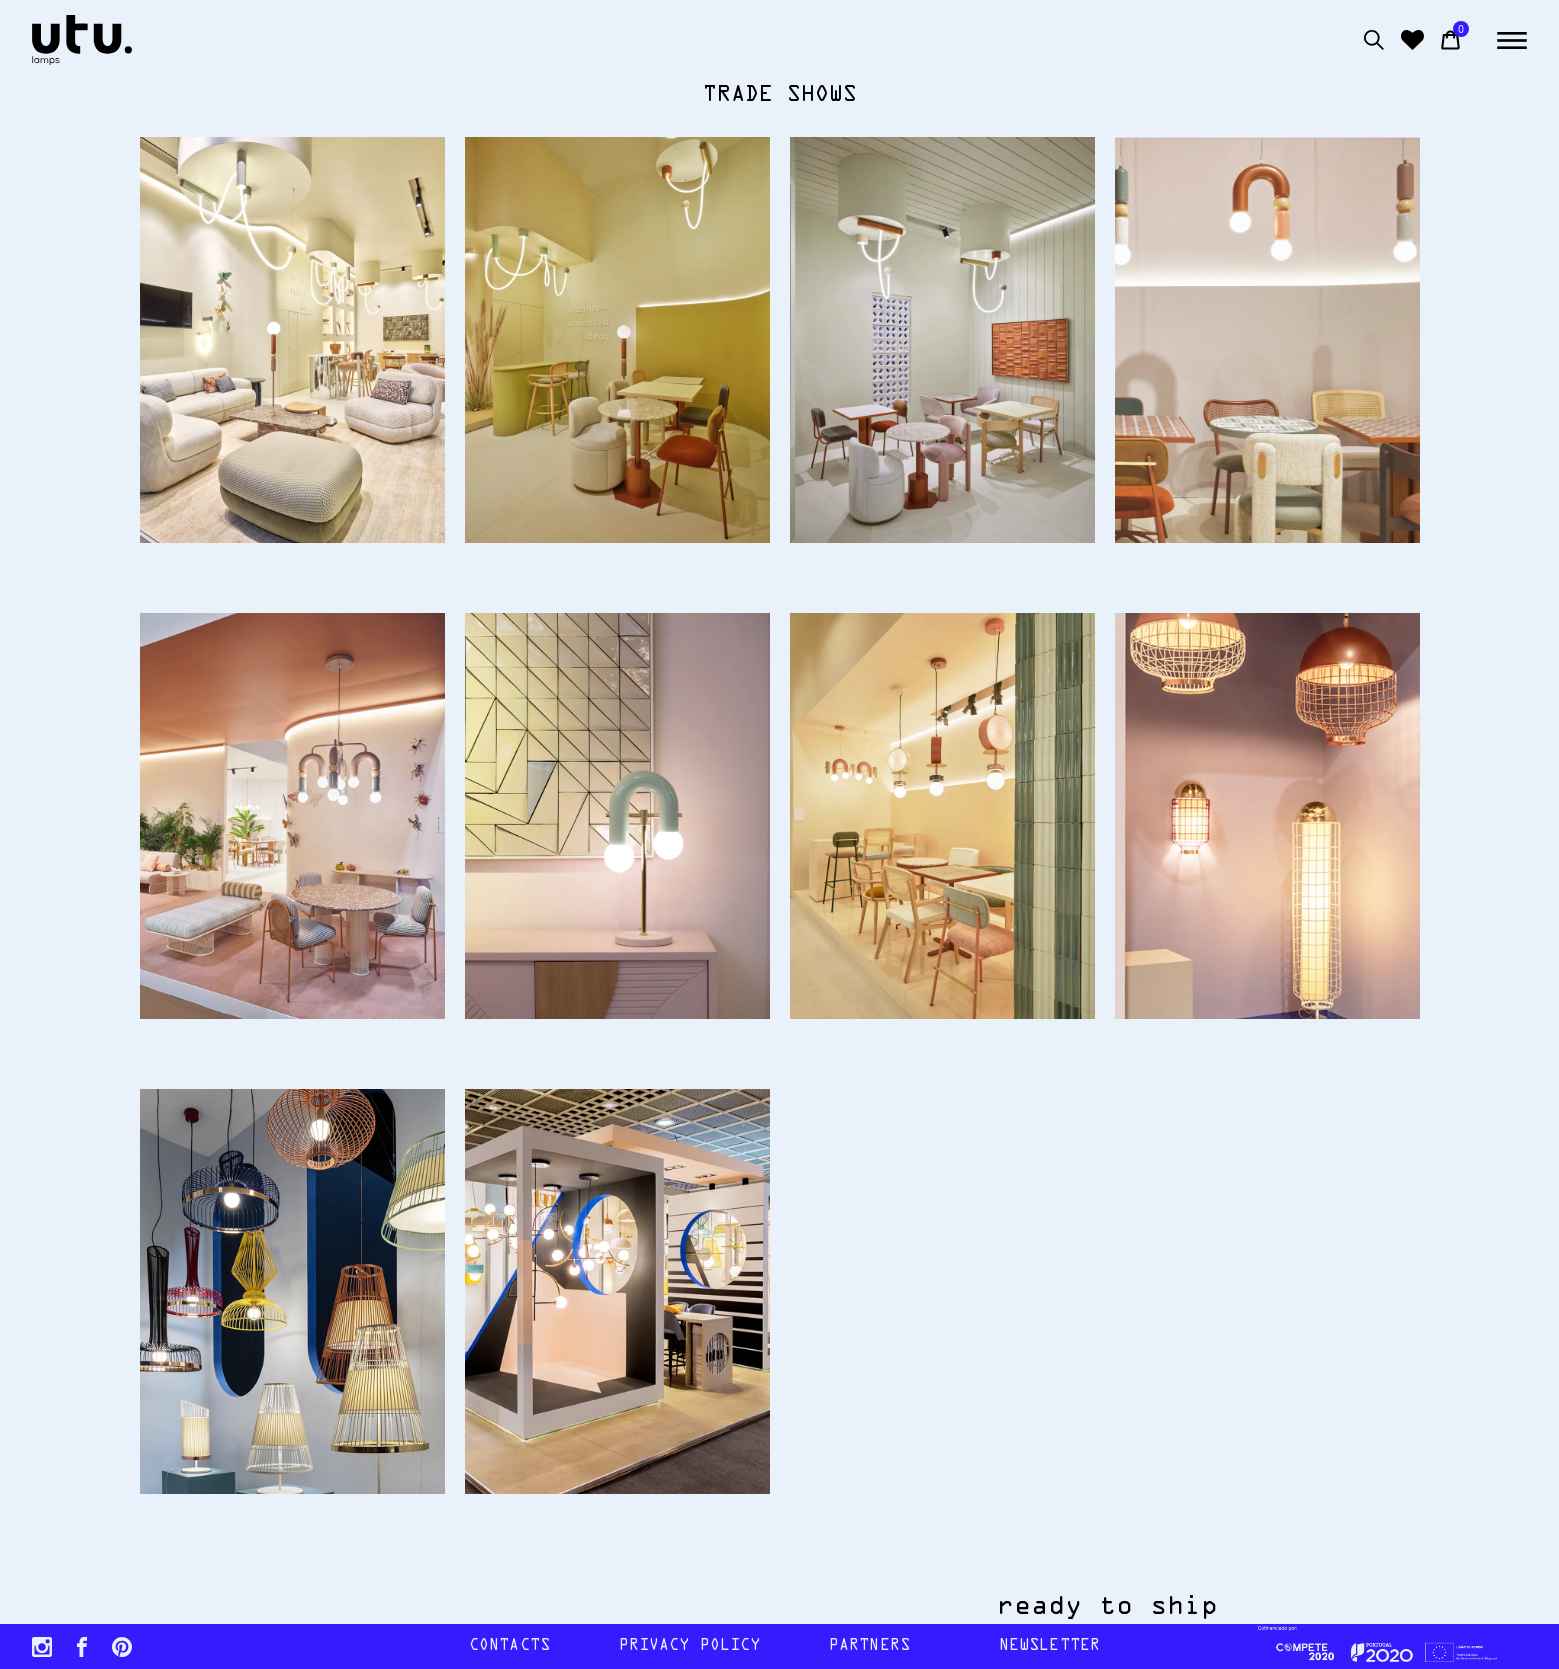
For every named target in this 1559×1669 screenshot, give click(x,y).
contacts (509, 1646)
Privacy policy (690, 1646)
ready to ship (1136, 1607)
